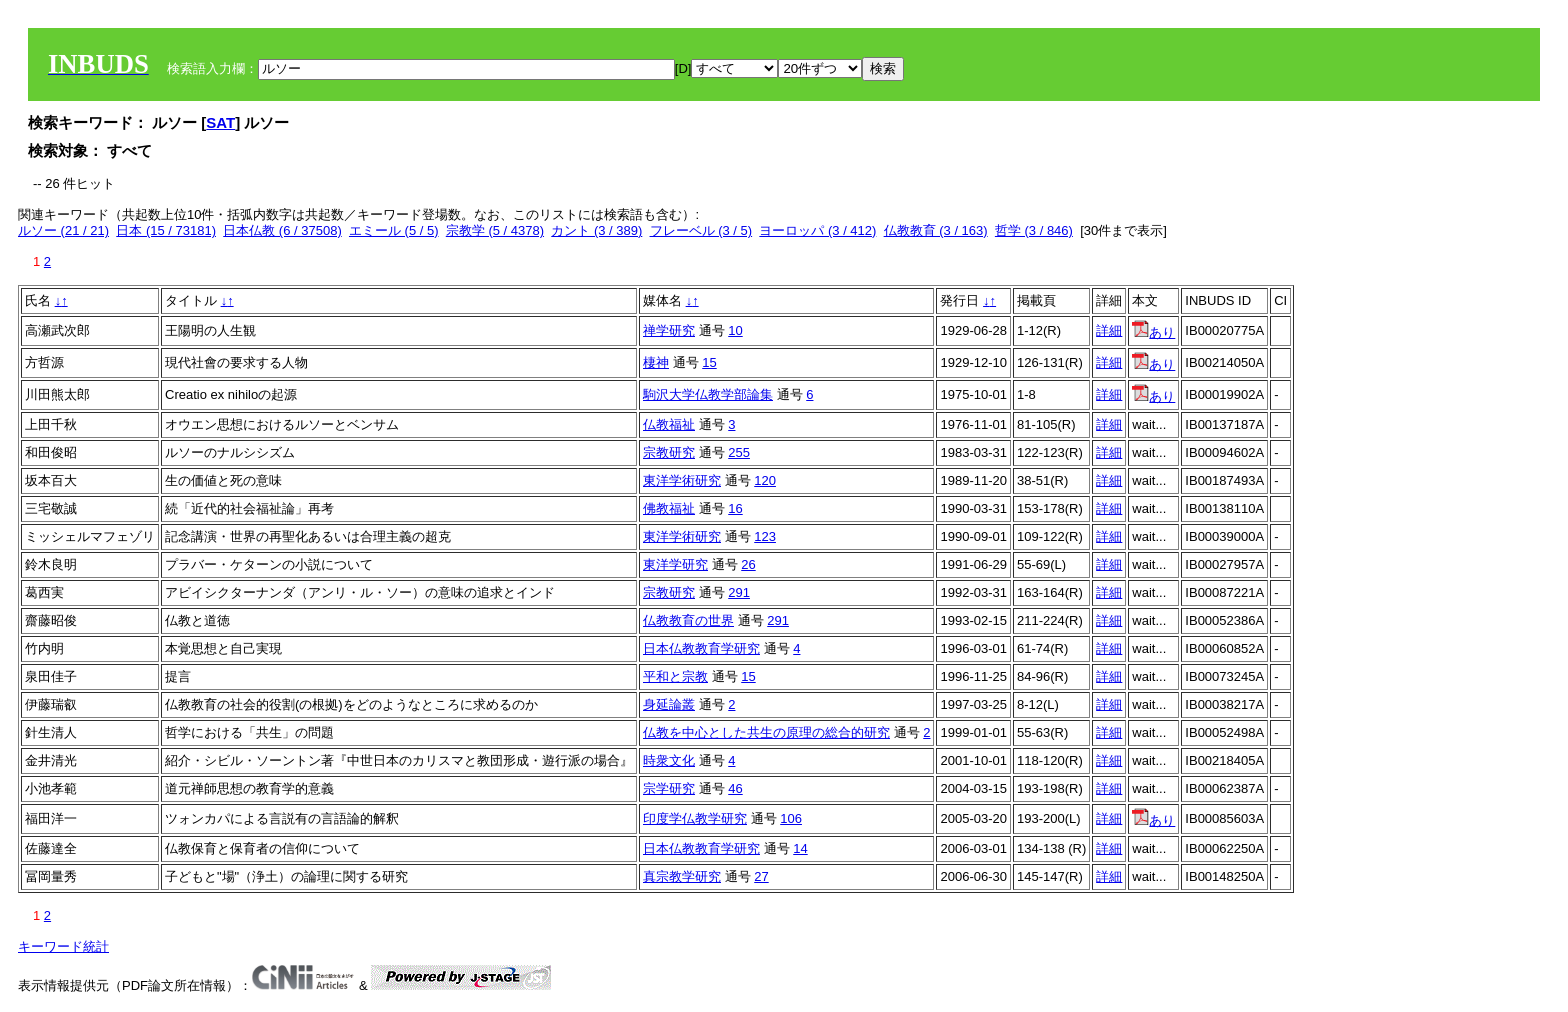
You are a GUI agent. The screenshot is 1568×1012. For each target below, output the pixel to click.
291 (739, 592)
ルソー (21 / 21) (63, 230)
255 (739, 452)
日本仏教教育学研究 (701, 648)
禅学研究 (669, 330)
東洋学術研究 (682, 480)
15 (709, 362)
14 (800, 848)
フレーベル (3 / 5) (701, 230)
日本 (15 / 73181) (166, 230)
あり (1153, 332)
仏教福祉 (669, 424)
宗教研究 (669, 452)
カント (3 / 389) (596, 230)
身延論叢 (669, 704)
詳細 (1109, 330)
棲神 (656, 362)
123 (765, 536)
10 (735, 330)
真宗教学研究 (682, 876)
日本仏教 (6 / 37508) (282, 230)
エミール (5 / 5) (394, 230)
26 (748, 564)
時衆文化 (669, 760)
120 (765, 480)
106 (791, 818)
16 (735, 508)
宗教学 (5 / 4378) (495, 230)
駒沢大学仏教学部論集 (708, 394)
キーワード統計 (63, 946)
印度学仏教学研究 (695, 818)
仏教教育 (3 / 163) (936, 230)
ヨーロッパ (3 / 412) (817, 230)
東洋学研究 (675, 564)
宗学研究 (669, 788)
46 (735, 788)
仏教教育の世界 (688, 620)
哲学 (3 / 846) (1034, 230)
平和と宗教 (675, 676)
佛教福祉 (669, 508)
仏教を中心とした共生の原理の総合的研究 (766, 732)
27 (761, 876)
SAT (220, 122)
